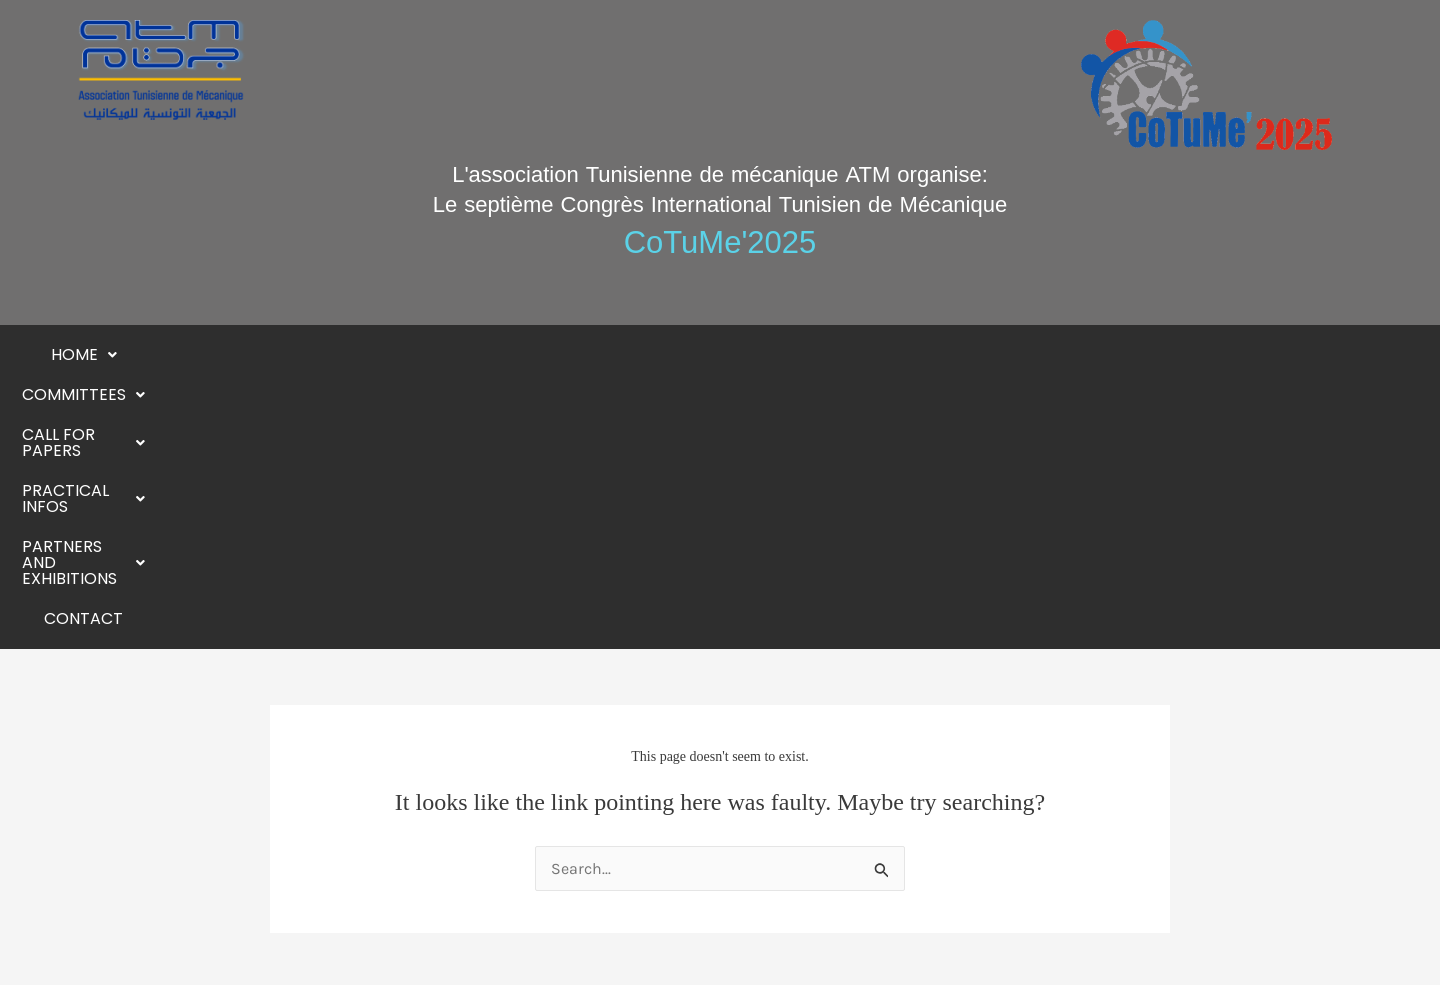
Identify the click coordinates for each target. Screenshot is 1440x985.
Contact (1148, 354)
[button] (286, 355)
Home (286, 354)
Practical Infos (747, 354)
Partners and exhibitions (967, 354)
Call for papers (567, 354)
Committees (404, 354)
